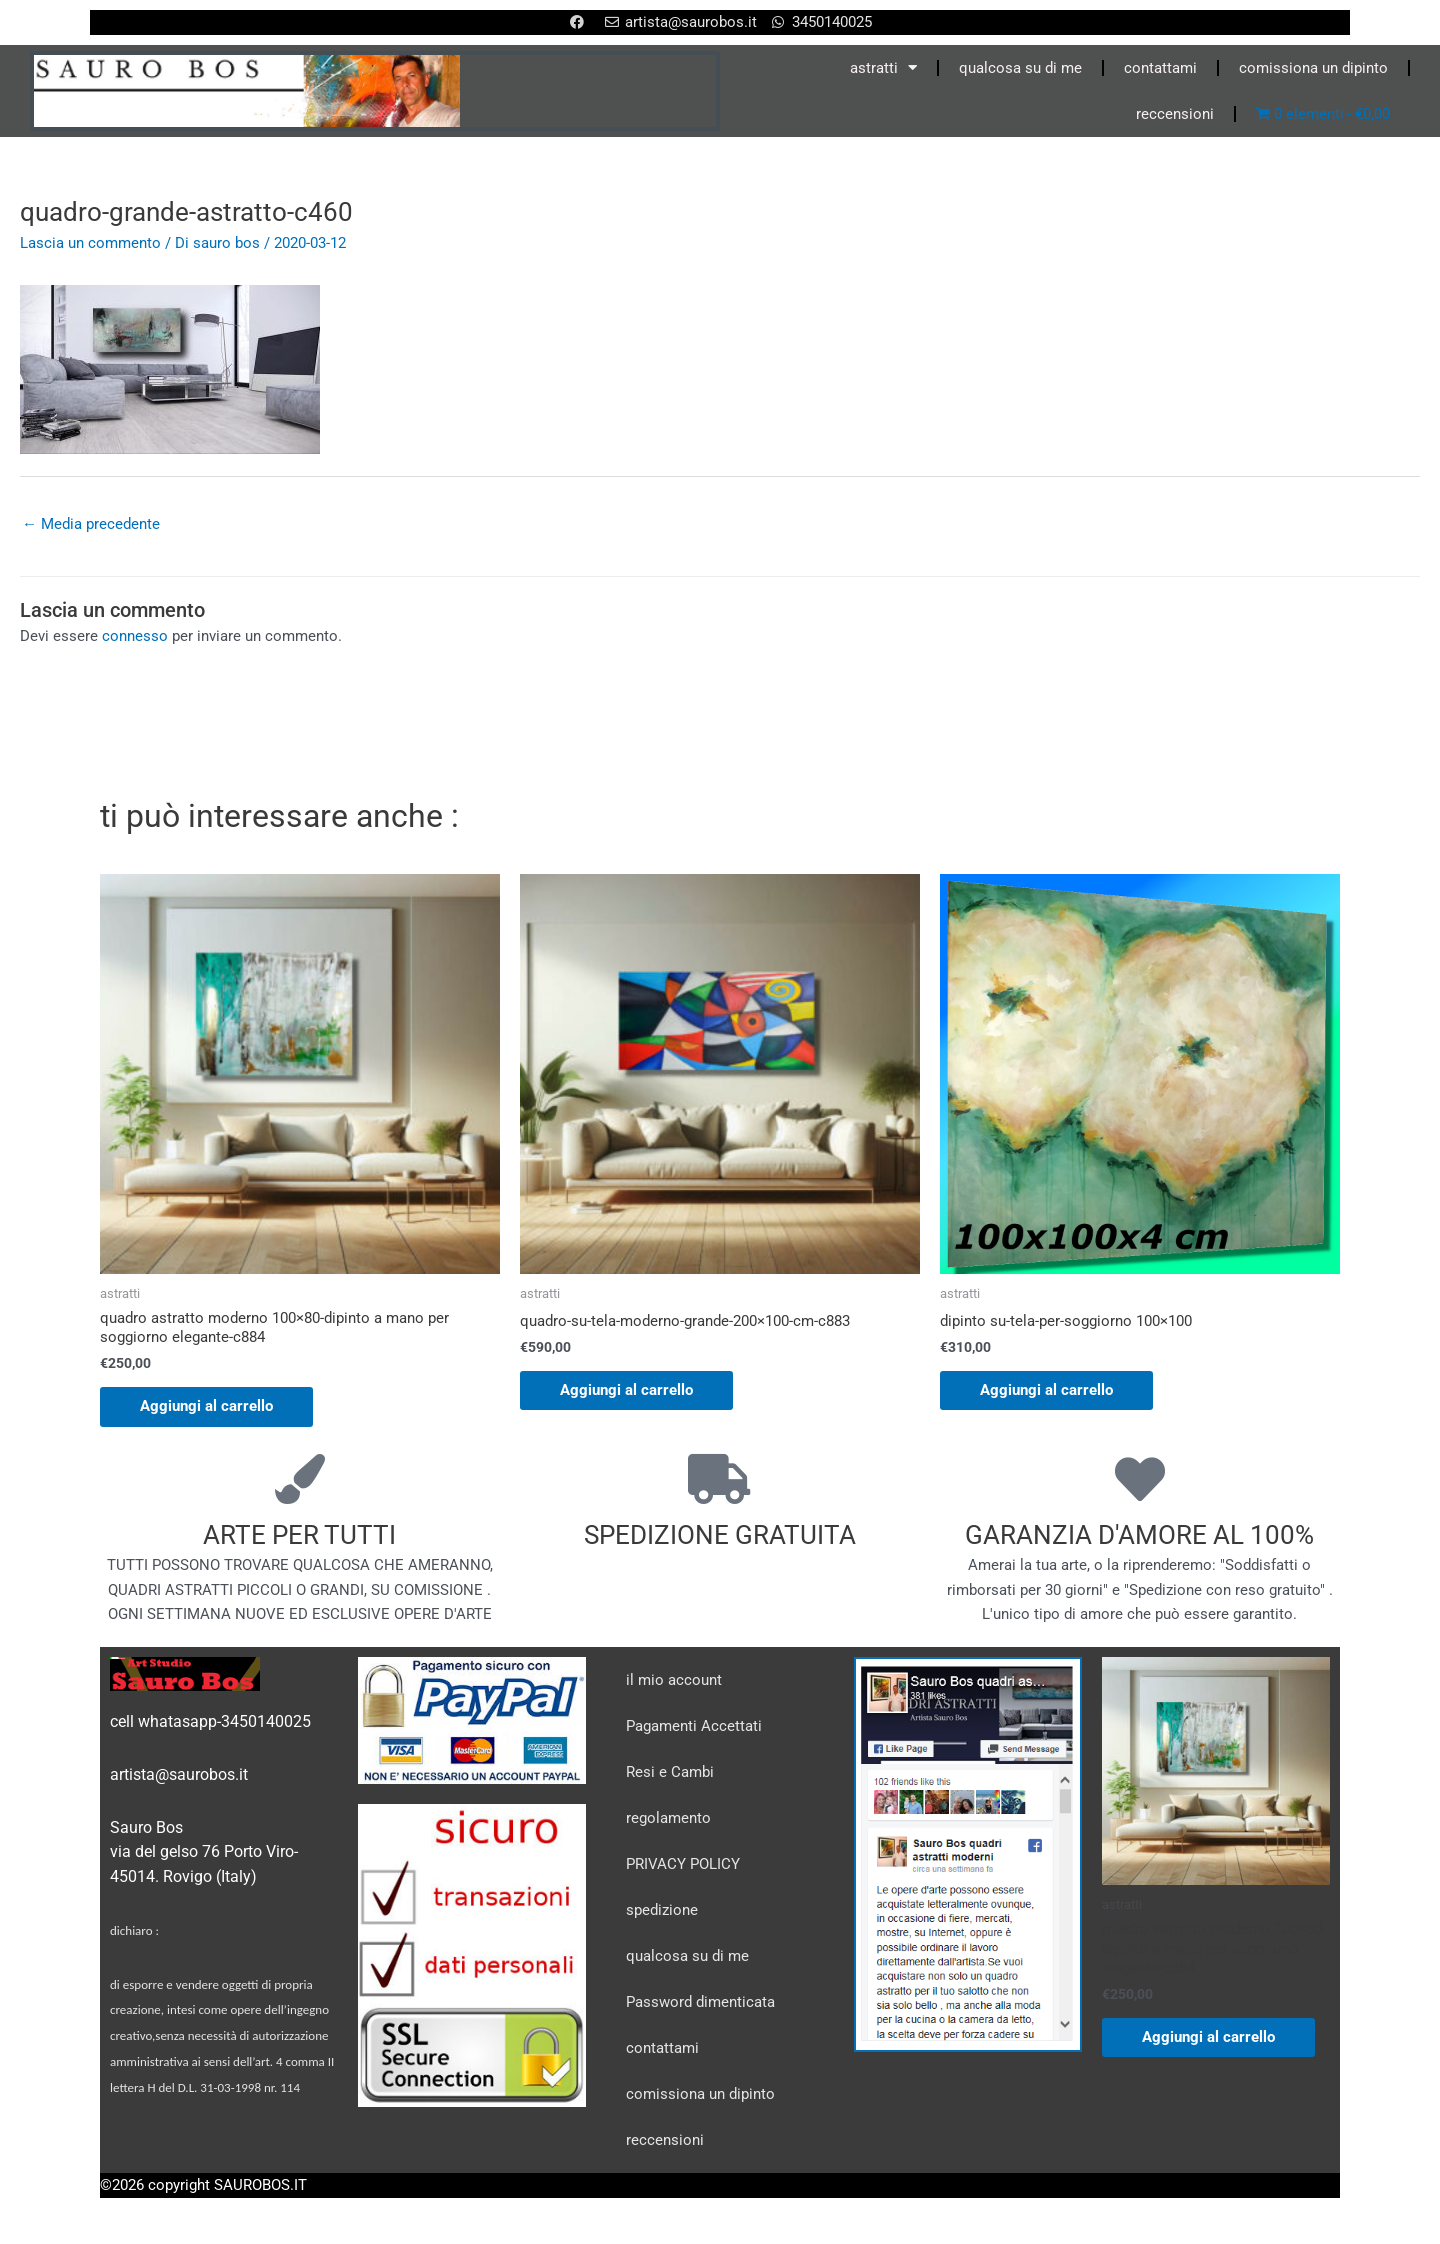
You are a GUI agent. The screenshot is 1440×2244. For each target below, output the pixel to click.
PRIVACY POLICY (683, 1864)
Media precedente (91, 524)
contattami (1160, 68)
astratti (883, 67)
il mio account (674, 1680)
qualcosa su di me (1020, 68)
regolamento (668, 1818)
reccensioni (1175, 114)
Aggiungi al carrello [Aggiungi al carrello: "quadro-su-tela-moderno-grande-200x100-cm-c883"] (626, 1390)
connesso (135, 636)
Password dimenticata (700, 2002)
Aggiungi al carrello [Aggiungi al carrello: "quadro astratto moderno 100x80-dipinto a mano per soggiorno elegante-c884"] (206, 1406)
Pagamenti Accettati (694, 1726)
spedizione (662, 1910)
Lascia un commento (90, 243)
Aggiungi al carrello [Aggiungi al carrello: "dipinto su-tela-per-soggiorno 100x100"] (1046, 1390)
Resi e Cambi (670, 1772)
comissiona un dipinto (1313, 68)
